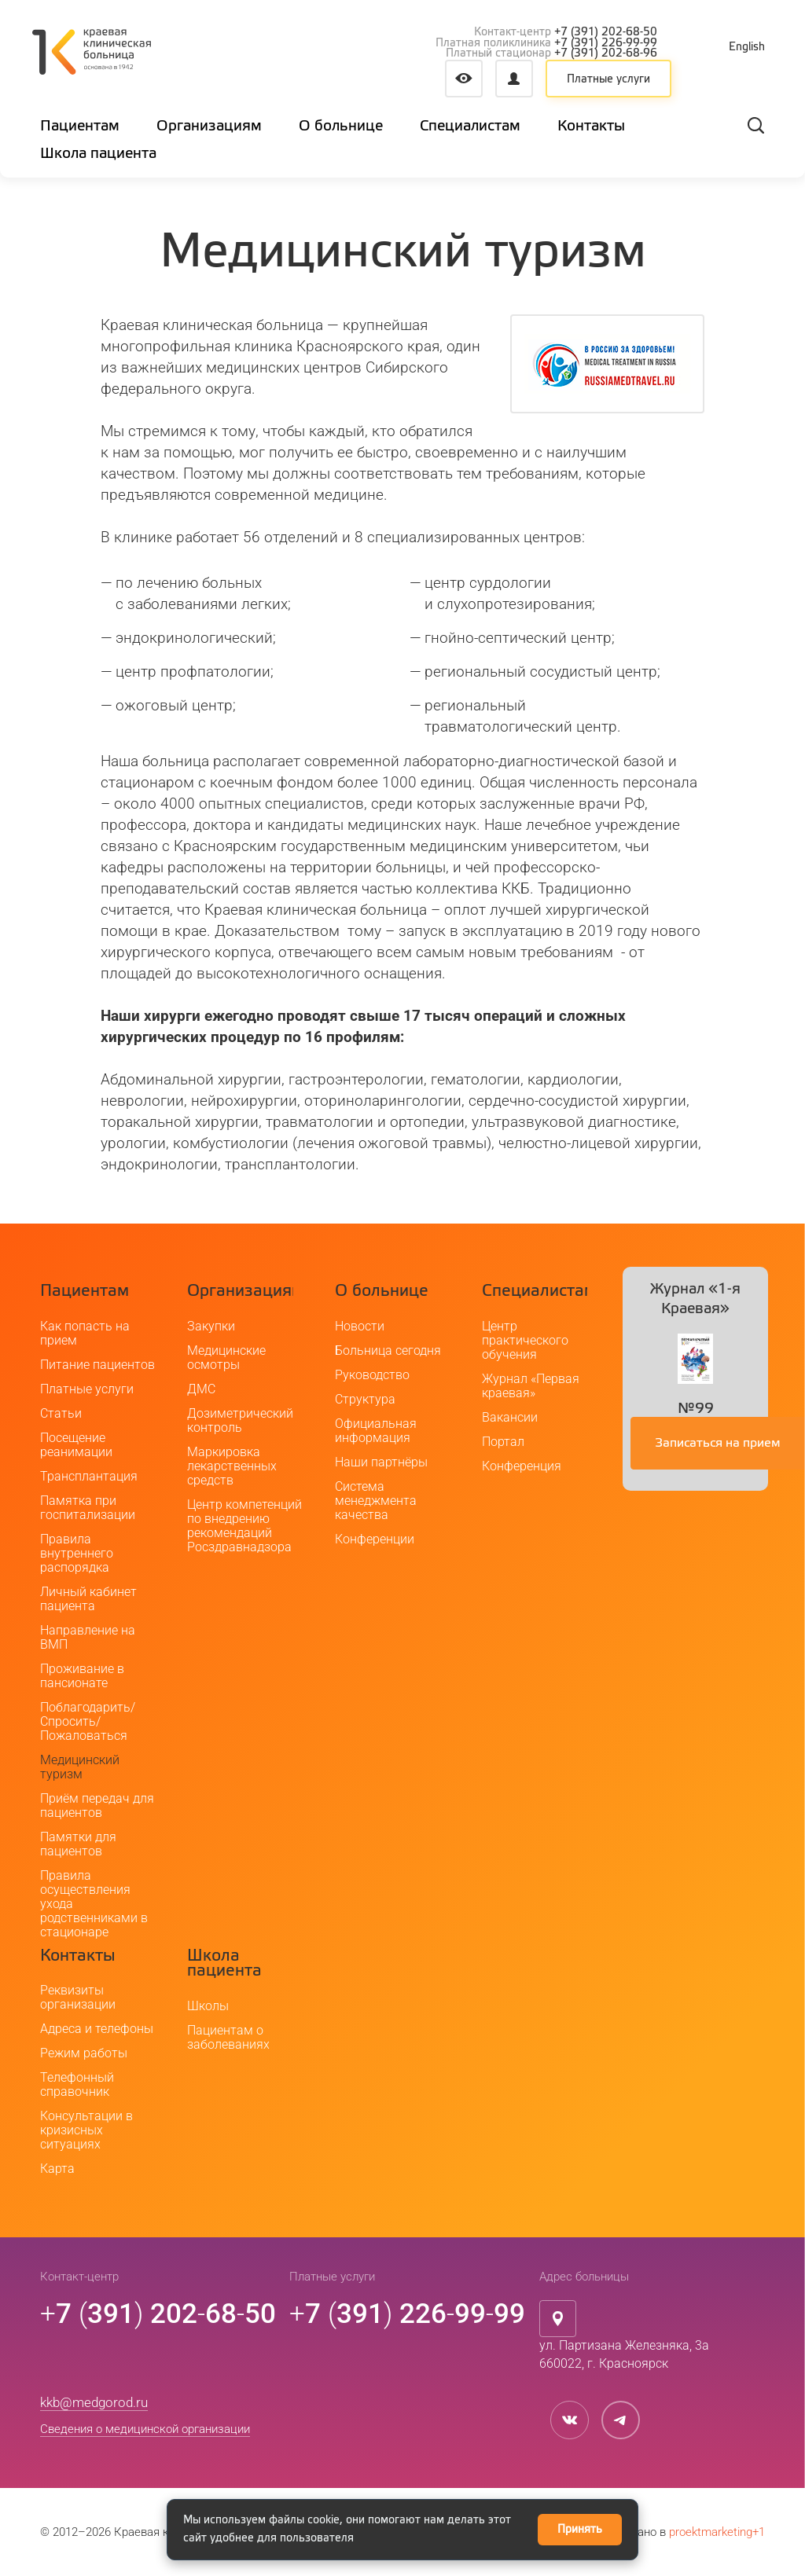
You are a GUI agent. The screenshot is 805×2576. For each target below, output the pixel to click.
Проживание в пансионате (82, 1675)
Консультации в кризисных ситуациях (86, 2130)
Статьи (61, 1413)
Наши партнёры (381, 1462)
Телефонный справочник (77, 2084)
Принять (579, 2529)
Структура (365, 1399)
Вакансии (510, 1417)
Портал (503, 1441)
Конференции (374, 1539)
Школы (208, 2005)
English (747, 47)
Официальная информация (376, 1430)
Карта (57, 2168)
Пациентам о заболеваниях (228, 2037)
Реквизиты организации (78, 1997)
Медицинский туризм (79, 1767)
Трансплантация (89, 1476)
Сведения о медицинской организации (145, 2429)
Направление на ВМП (87, 1637)
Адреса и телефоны (96, 2028)
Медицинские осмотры (226, 1357)
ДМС (201, 1389)
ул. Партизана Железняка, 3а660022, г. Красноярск (624, 2354)
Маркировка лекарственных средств (232, 1466)
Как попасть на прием (85, 1333)
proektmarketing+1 (717, 2532)
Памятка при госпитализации (87, 1507)
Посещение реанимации (76, 1444)
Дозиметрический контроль (240, 1420)
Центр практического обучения (525, 1340)
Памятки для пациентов (78, 1844)
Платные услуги (608, 79)
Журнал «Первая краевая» (530, 1385)
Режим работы (83, 2053)
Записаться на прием (718, 1443)
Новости (359, 1326)
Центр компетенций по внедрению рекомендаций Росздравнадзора (244, 1525)
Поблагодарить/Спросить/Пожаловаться (87, 1721)
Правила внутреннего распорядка (76, 1553)
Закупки (211, 1326)
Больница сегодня (388, 1350)
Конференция (521, 1466)
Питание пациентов (97, 1364)
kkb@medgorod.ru (94, 2402)
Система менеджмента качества (376, 1500)
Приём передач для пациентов (97, 1805)
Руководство (372, 1374)
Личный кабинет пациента (88, 1598)
